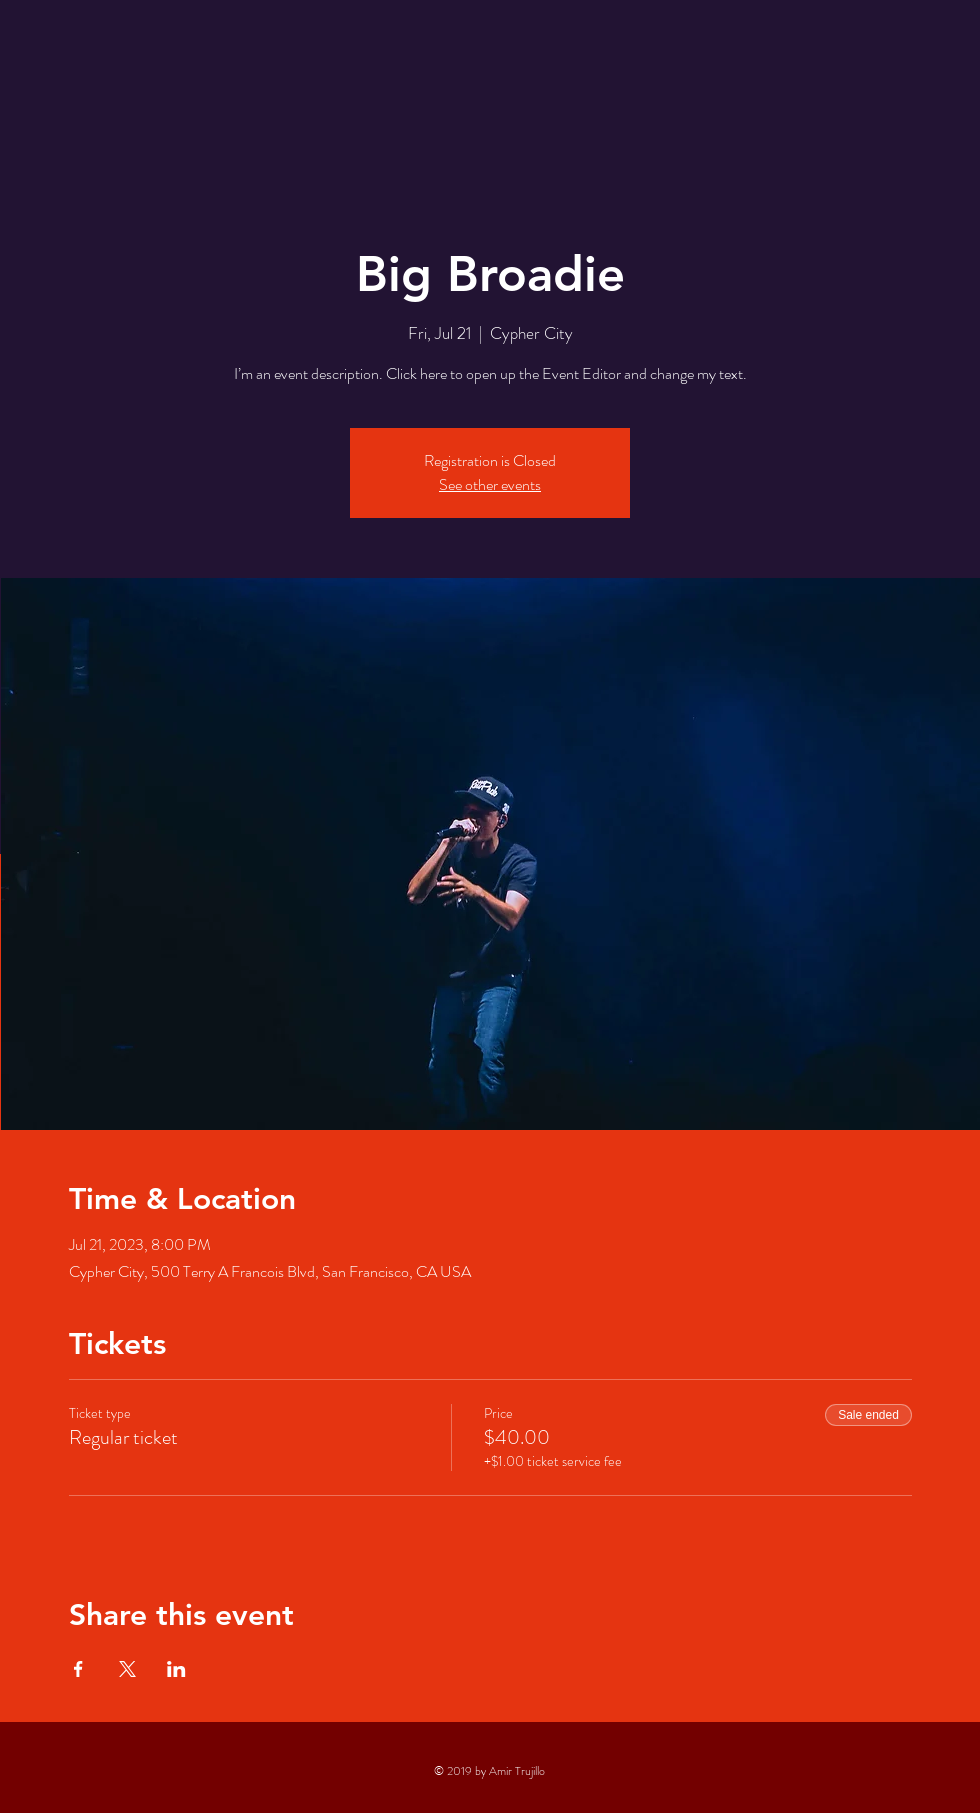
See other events (490, 484)
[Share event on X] (127, 1669)
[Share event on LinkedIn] (176, 1669)
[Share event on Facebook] (78, 1669)
